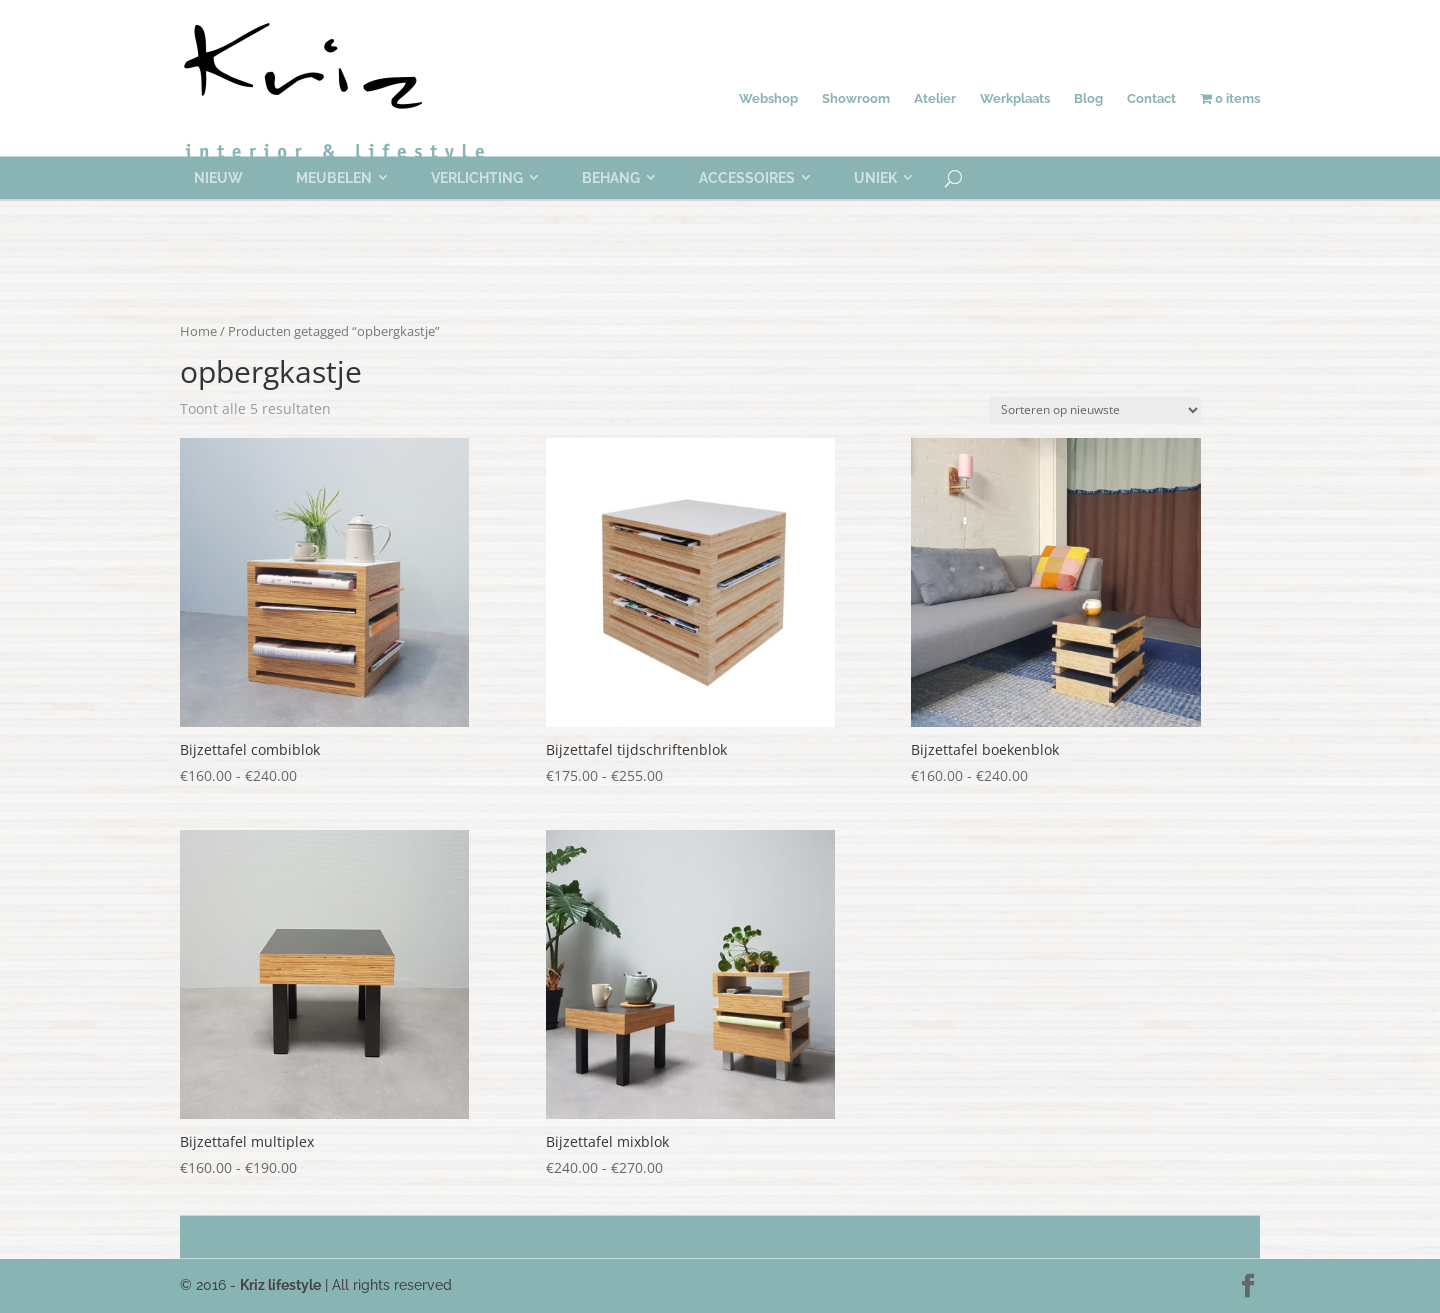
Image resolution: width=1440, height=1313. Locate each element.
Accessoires (747, 178)
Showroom (856, 98)
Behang (611, 178)
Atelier (935, 98)
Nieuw (218, 178)
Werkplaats (1015, 98)
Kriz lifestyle (280, 1285)
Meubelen (334, 178)
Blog (1088, 98)
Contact (1151, 98)
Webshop (768, 98)
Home (198, 331)
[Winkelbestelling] (1095, 410)
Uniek (875, 178)
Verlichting (477, 178)
